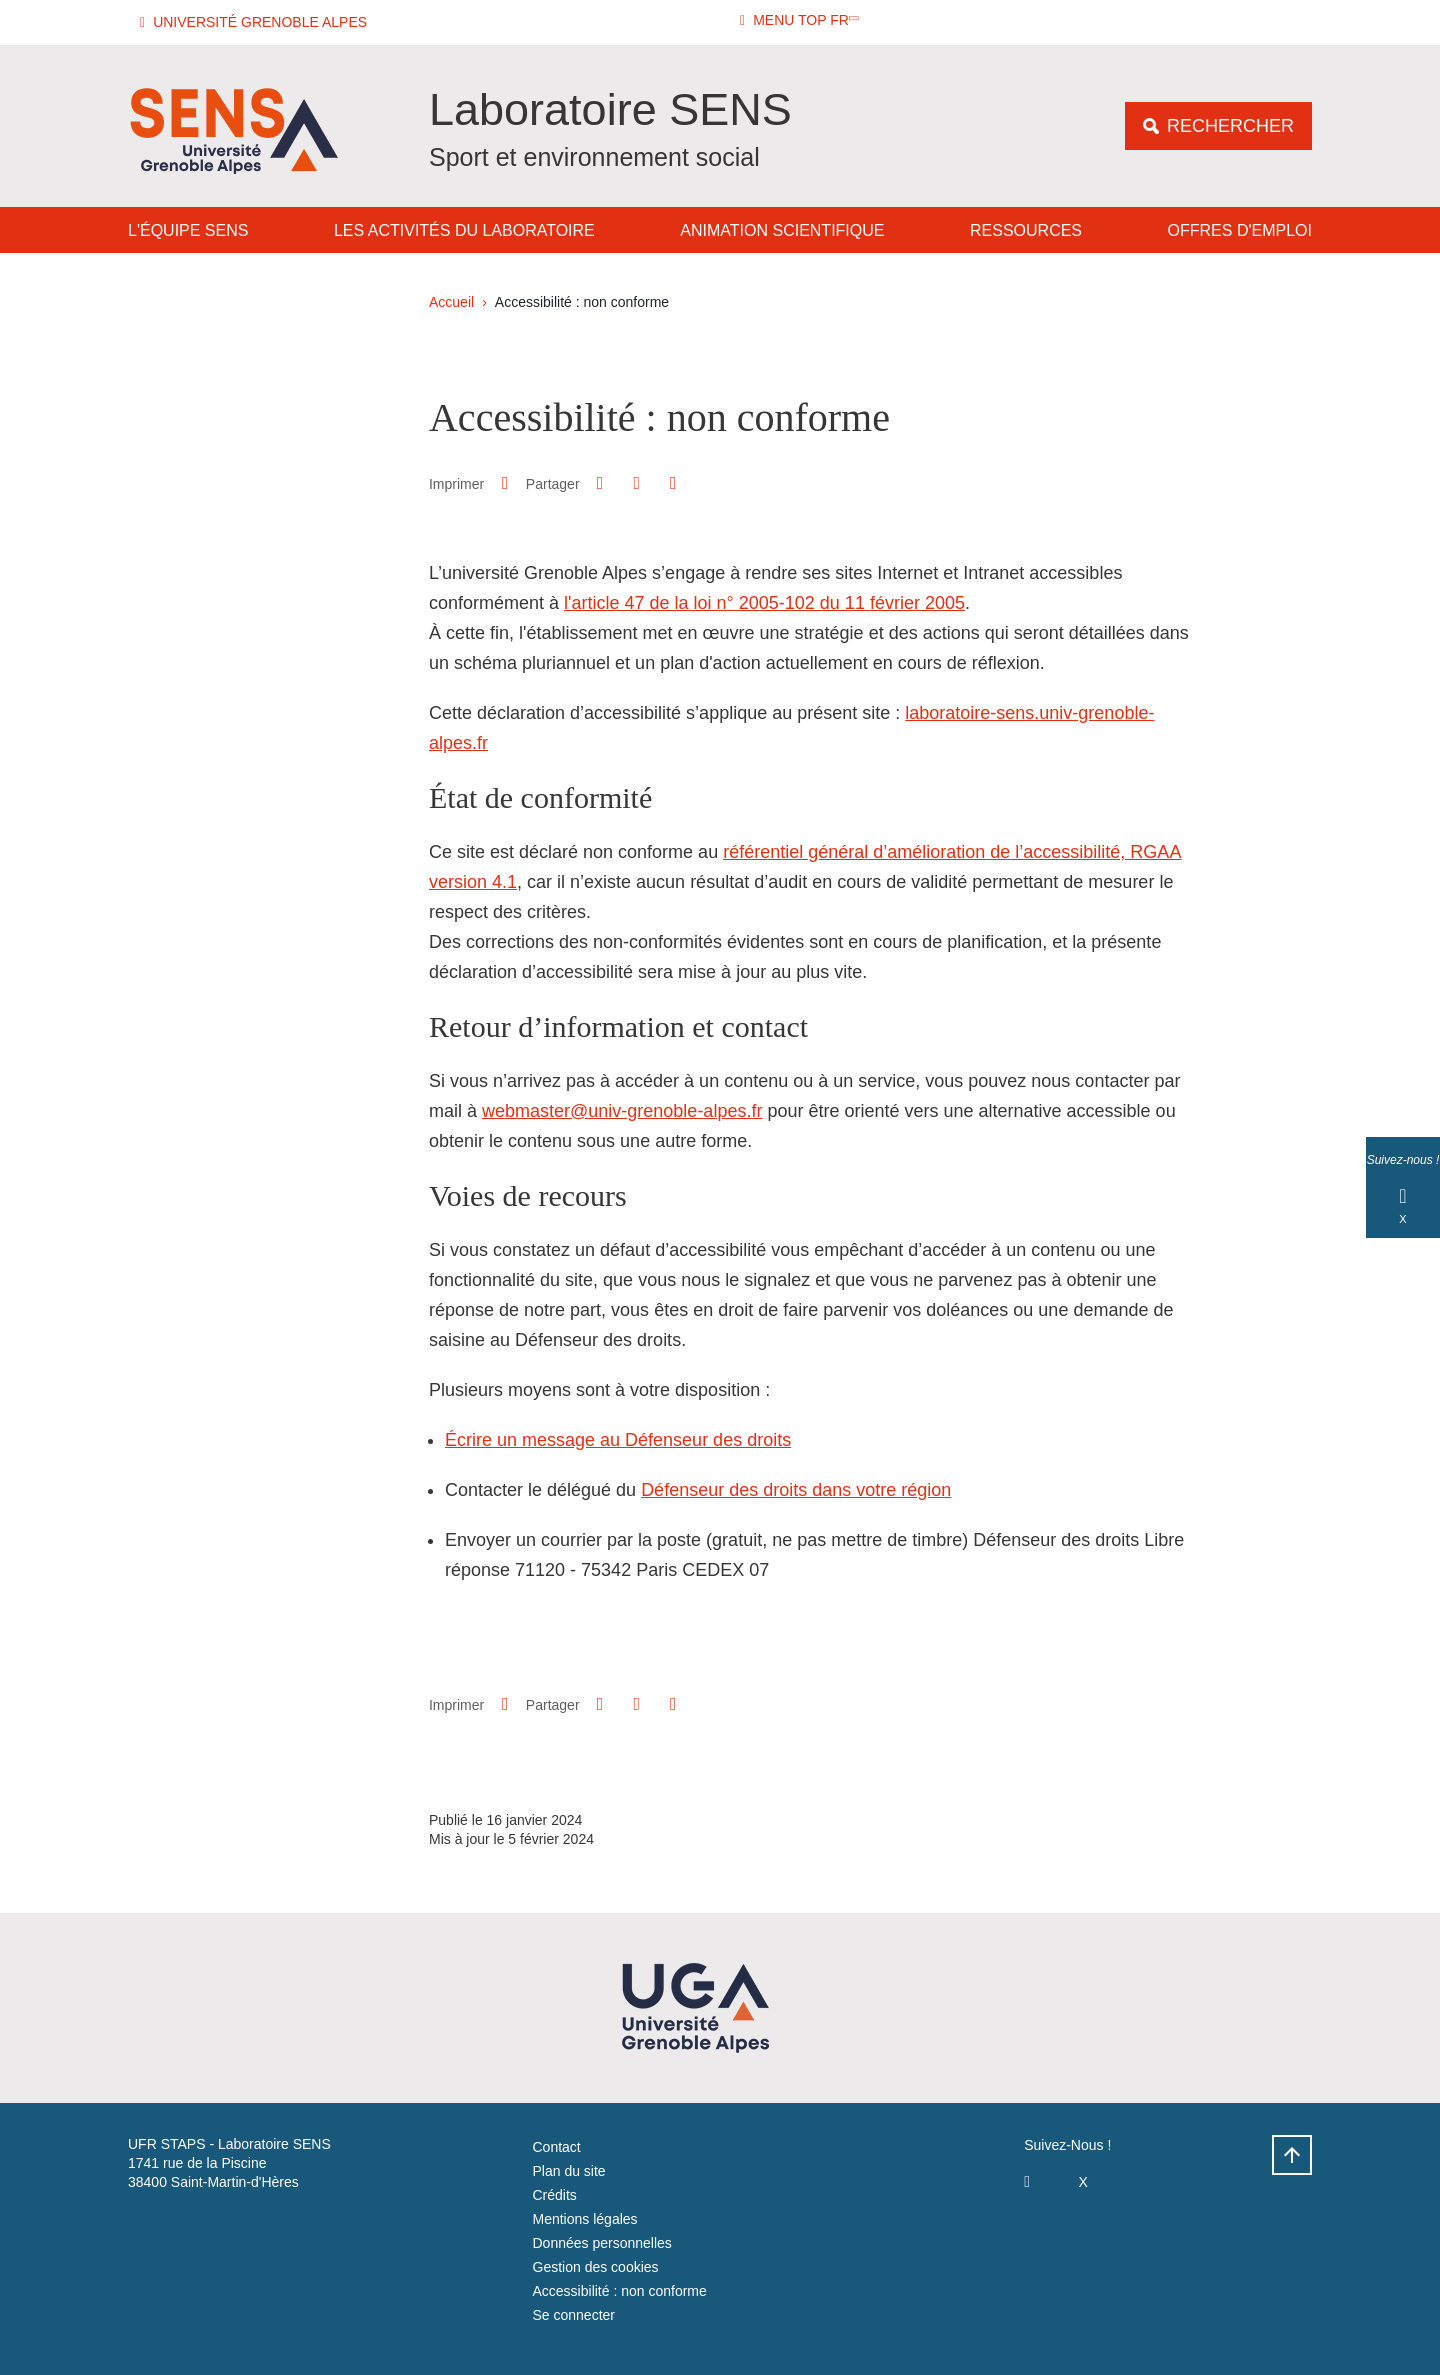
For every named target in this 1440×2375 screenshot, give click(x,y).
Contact (557, 2147)
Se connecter (574, 2315)
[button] (256, 22)
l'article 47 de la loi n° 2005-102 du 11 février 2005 (764, 603)
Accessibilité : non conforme (620, 2291)
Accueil (451, 302)
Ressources (1026, 230)
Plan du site (569, 2171)
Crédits (555, 2195)
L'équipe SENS (188, 230)
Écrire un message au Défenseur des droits (618, 1440)
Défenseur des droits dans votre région (796, 1490)
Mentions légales (585, 2219)
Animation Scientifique (782, 230)
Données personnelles (602, 2243)
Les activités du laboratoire (464, 230)
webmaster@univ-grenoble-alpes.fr (622, 1111)
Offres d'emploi (1240, 230)
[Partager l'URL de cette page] (673, 483)
